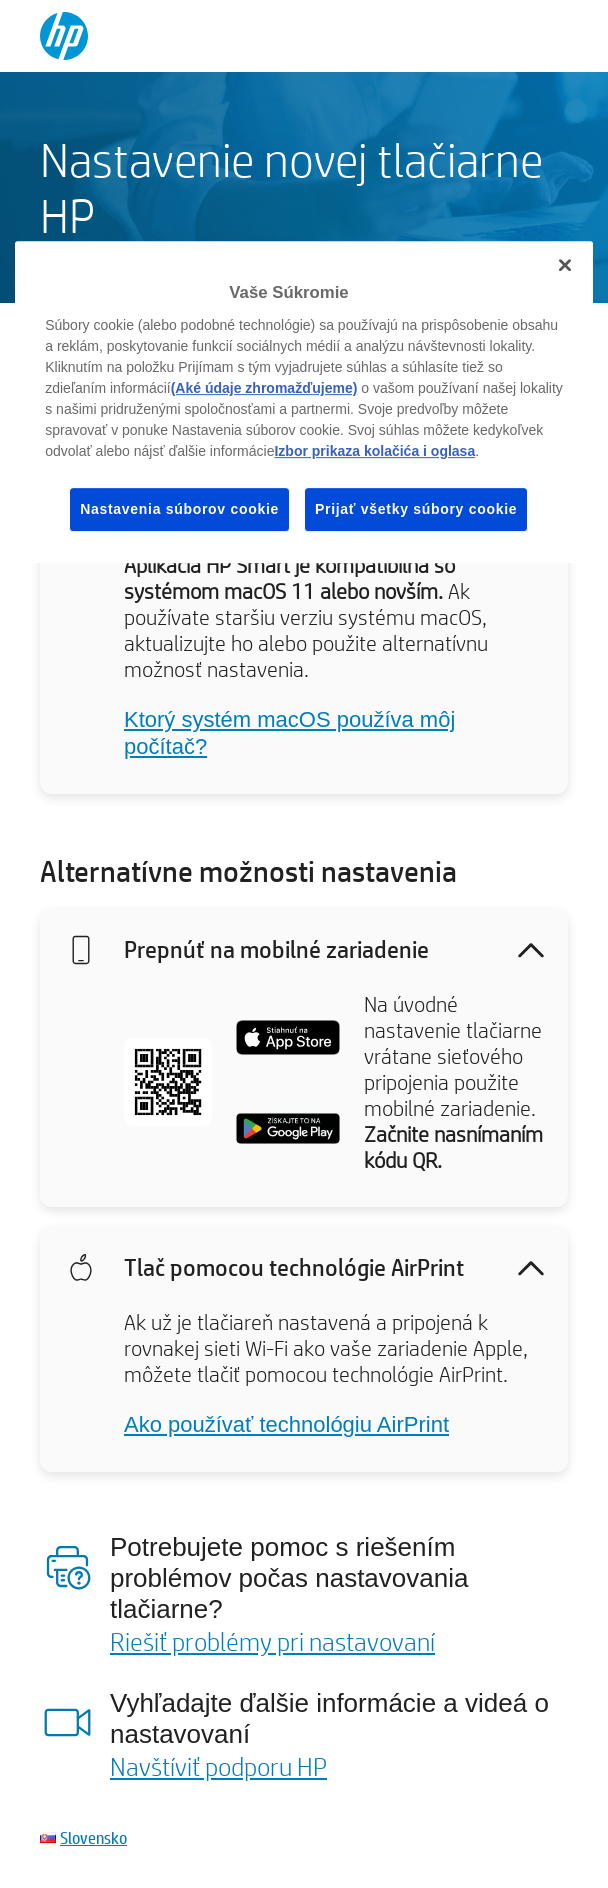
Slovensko (93, 1837)
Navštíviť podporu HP (218, 1766)
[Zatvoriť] (565, 265)
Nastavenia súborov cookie (179, 509)
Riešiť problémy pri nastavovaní (272, 1641)
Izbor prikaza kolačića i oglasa (374, 451)
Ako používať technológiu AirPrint (286, 1424)
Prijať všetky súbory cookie (416, 509)
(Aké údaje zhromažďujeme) (264, 388)
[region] (304, 402)
